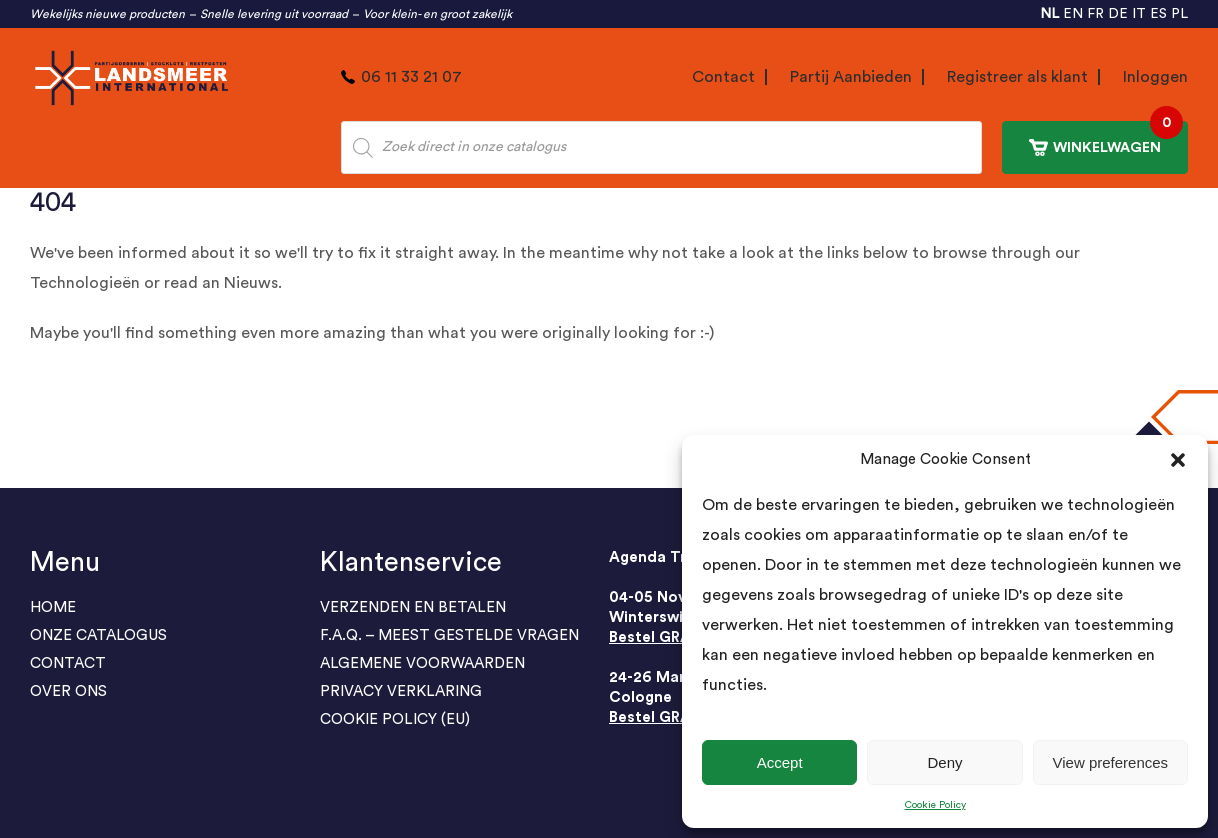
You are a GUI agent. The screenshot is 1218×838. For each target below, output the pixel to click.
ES (1158, 14)
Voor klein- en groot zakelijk (437, 14)
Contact (723, 77)
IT (1139, 14)
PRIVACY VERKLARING (401, 691)
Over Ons (68, 691)
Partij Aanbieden (851, 77)
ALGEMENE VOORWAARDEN (422, 663)
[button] (1178, 460)
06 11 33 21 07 (411, 77)
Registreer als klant (1017, 77)
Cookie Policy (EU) (395, 719)
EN (1073, 14)
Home (53, 607)
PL (1179, 14)
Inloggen (1155, 77)
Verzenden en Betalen (413, 607)
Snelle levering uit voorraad (274, 14)
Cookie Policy (935, 805)
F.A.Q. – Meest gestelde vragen (449, 635)
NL (1049, 14)
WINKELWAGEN (1106, 138)
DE (1118, 14)
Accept (780, 762)
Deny (944, 762)
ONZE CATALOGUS (98, 635)
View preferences (1111, 762)
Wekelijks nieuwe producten (107, 14)
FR (1095, 14)
